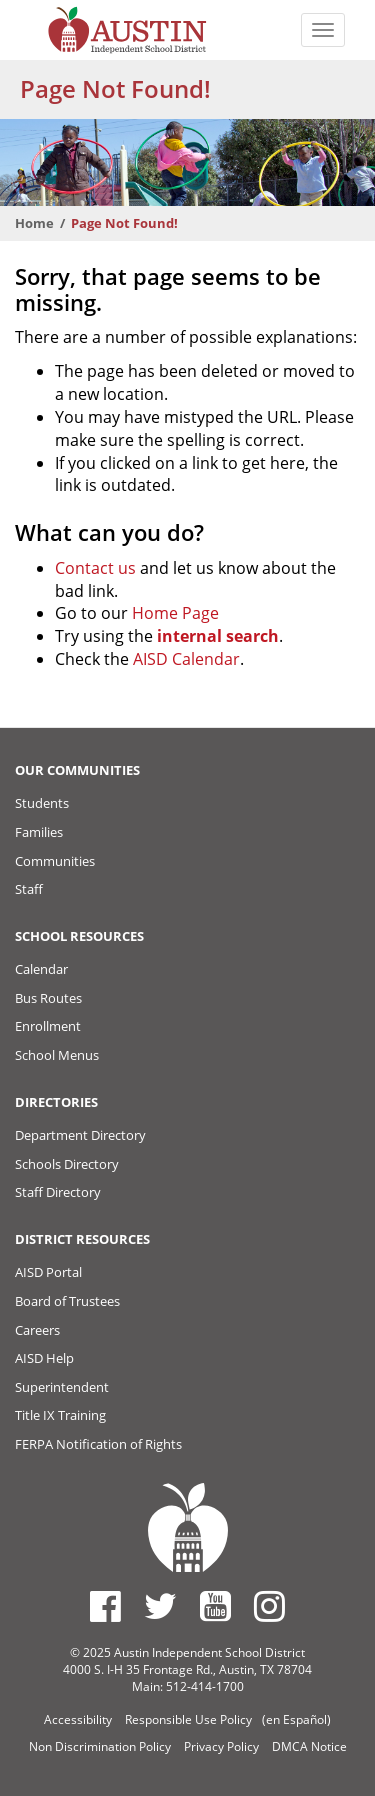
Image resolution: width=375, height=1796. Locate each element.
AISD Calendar (186, 659)
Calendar (41, 969)
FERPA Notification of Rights (98, 1444)
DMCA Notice (309, 1746)
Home (34, 223)
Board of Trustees (67, 1301)
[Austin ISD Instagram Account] (269, 1606)
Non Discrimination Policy (100, 1746)
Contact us (95, 568)
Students (42, 803)
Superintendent (62, 1387)
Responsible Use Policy (188, 1719)
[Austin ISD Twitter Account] (160, 1606)
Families (39, 832)
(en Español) (296, 1719)
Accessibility (78, 1719)
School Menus (57, 1055)
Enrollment (48, 1026)
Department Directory (80, 1135)
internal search (218, 636)
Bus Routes (48, 998)
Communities (55, 861)
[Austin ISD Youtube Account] (215, 1606)
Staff (29, 889)
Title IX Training (60, 1415)
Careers (37, 1330)
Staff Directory (58, 1192)
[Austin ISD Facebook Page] (105, 1606)
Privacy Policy (221, 1746)
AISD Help (44, 1358)
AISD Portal (48, 1272)
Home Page (175, 613)
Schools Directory (67, 1164)
